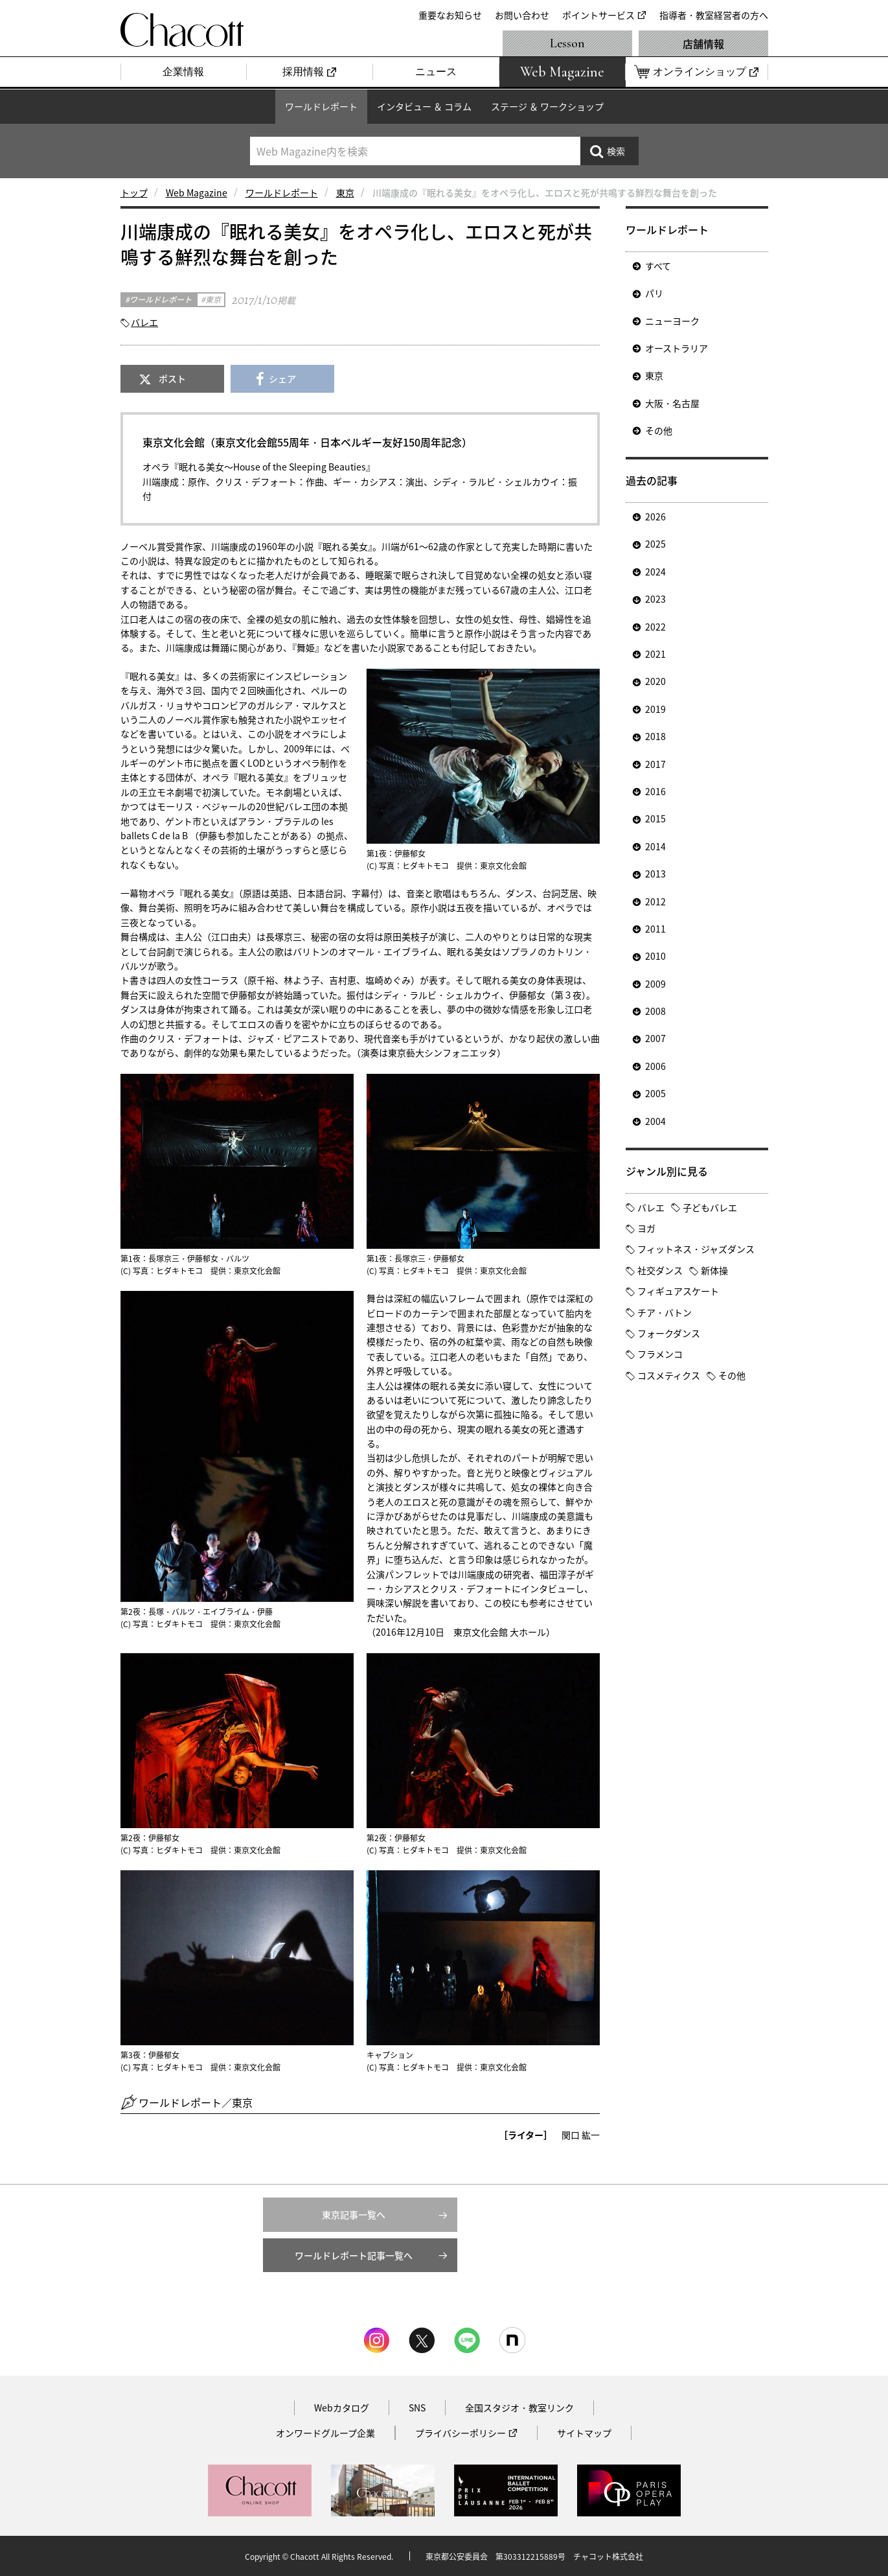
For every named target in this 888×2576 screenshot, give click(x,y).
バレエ (144, 322)
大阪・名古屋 (672, 403)
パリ (654, 292)
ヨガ (646, 1228)
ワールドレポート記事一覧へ (354, 2255)
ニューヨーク (672, 320)
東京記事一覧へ (353, 2214)
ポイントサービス (598, 14)
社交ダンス (660, 1270)
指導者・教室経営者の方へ (713, 14)
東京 (345, 192)
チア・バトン (664, 1312)
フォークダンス (668, 1333)
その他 (658, 430)
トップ (134, 192)
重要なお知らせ (450, 14)
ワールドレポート (321, 106)
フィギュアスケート (678, 1290)
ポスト (172, 378)
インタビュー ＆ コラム (424, 106)
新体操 (714, 1270)
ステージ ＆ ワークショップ (547, 106)
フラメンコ (660, 1353)
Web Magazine (196, 192)
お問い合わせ (522, 14)
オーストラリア (676, 348)
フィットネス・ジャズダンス (696, 1248)
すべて (658, 265)
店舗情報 (703, 43)
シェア (282, 378)
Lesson (567, 43)
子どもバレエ (710, 1207)
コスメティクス (668, 1375)
